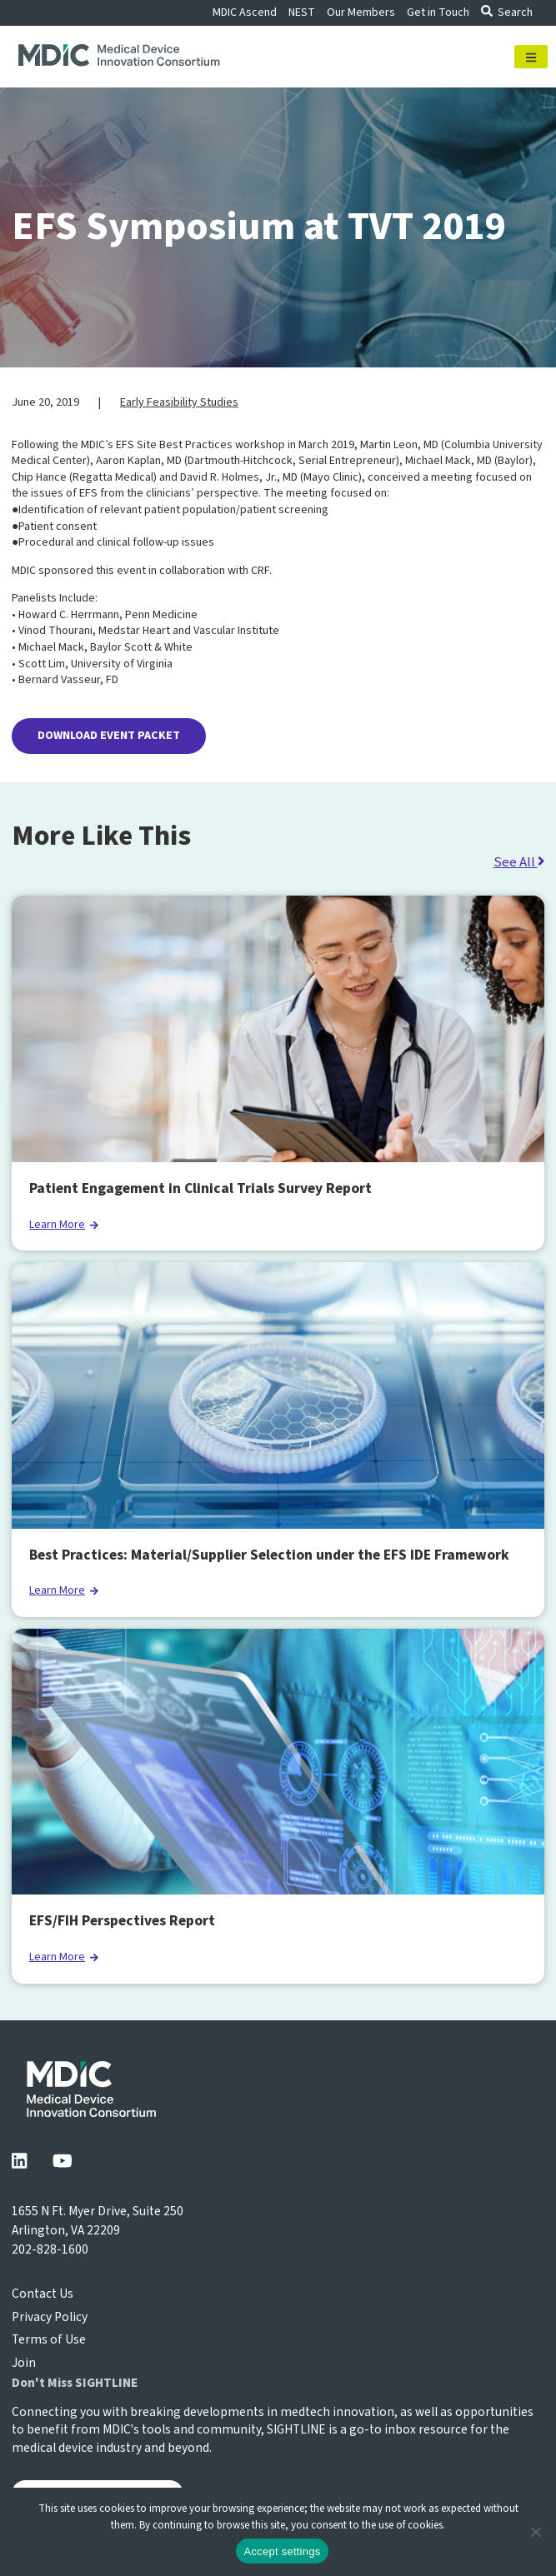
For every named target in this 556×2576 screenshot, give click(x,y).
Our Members (361, 12)
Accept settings (282, 2551)
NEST (301, 12)
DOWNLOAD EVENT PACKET (109, 735)
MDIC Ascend (245, 12)
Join (24, 2363)
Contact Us (42, 2293)
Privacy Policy (50, 2317)
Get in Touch (438, 12)
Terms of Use (49, 2339)
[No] (535, 2532)
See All (518, 862)
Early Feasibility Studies (179, 402)
